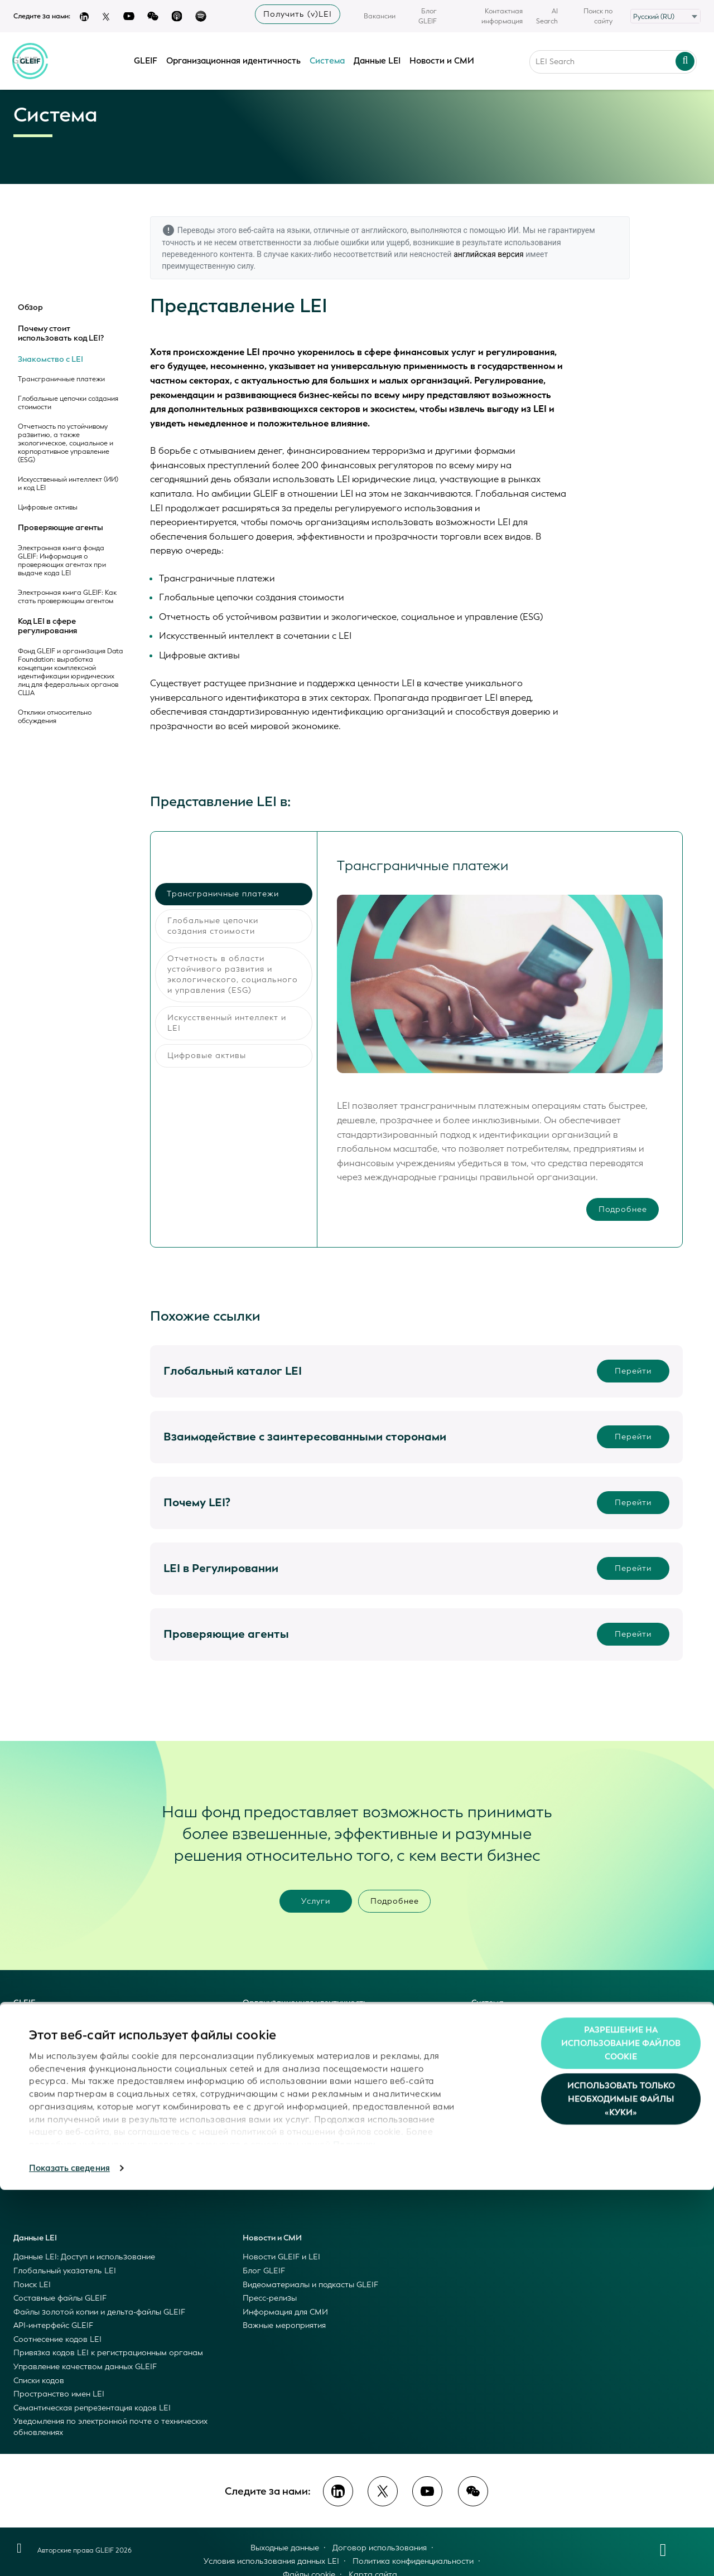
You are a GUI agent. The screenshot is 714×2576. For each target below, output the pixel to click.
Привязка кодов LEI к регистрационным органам (108, 2352)
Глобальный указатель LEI (64, 2270)
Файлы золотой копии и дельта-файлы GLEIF (99, 2312)
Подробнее (621, 1211)
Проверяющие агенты (60, 528)
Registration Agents (279, 2104)
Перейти (633, 1371)
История (29, 2158)
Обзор (30, 308)
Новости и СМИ (272, 2238)
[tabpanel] (499, 1039)
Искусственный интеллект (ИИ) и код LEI (68, 484)
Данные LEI (377, 57)
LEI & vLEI (261, 2035)
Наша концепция (45, 2035)
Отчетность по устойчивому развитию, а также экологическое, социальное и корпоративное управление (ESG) (65, 443)
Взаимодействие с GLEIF (60, 2117)
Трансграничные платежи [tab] (223, 894)
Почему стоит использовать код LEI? (61, 333)
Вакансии (379, 16)
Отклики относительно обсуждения (54, 717)
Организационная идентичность (234, 57)
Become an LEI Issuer (282, 2077)
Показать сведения (69, 2554)
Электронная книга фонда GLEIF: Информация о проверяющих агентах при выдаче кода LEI (62, 561)
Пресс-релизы (270, 2298)
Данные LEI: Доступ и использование (84, 2257)
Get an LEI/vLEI (271, 2063)
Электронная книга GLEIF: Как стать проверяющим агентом (67, 597)
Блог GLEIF (427, 16)
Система (327, 57)
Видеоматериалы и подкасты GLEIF (310, 2284)
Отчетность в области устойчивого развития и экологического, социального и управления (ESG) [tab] (232, 974)
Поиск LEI (32, 2284)
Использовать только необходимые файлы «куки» (621, 2485)
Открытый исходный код (59, 2104)
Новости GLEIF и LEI (281, 2257)
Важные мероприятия (284, 2325)
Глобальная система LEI (60, 2063)
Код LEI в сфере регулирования (47, 626)
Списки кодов (38, 2380)
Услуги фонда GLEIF (51, 2077)
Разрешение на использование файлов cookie (621, 2429)
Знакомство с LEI (50, 360)
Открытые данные (48, 2090)
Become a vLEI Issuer (281, 2090)
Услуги (315, 1901)
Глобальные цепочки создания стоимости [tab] (212, 926)
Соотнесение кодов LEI (57, 2339)
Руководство (37, 2131)
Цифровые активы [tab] (206, 1055)
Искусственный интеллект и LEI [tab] (226, 1023)
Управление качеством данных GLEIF (85, 2366)
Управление (36, 2145)
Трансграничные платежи (61, 379)
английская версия (489, 254)
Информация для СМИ (285, 2312)
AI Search (547, 16)
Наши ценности (43, 2049)
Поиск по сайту (597, 16)
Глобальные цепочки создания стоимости (68, 403)
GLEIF (146, 57)
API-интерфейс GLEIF (53, 2325)
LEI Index (260, 2049)
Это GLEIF (32, 2021)
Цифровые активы (48, 507)
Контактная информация (502, 16)
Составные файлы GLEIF (60, 2298)
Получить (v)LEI (297, 14)
